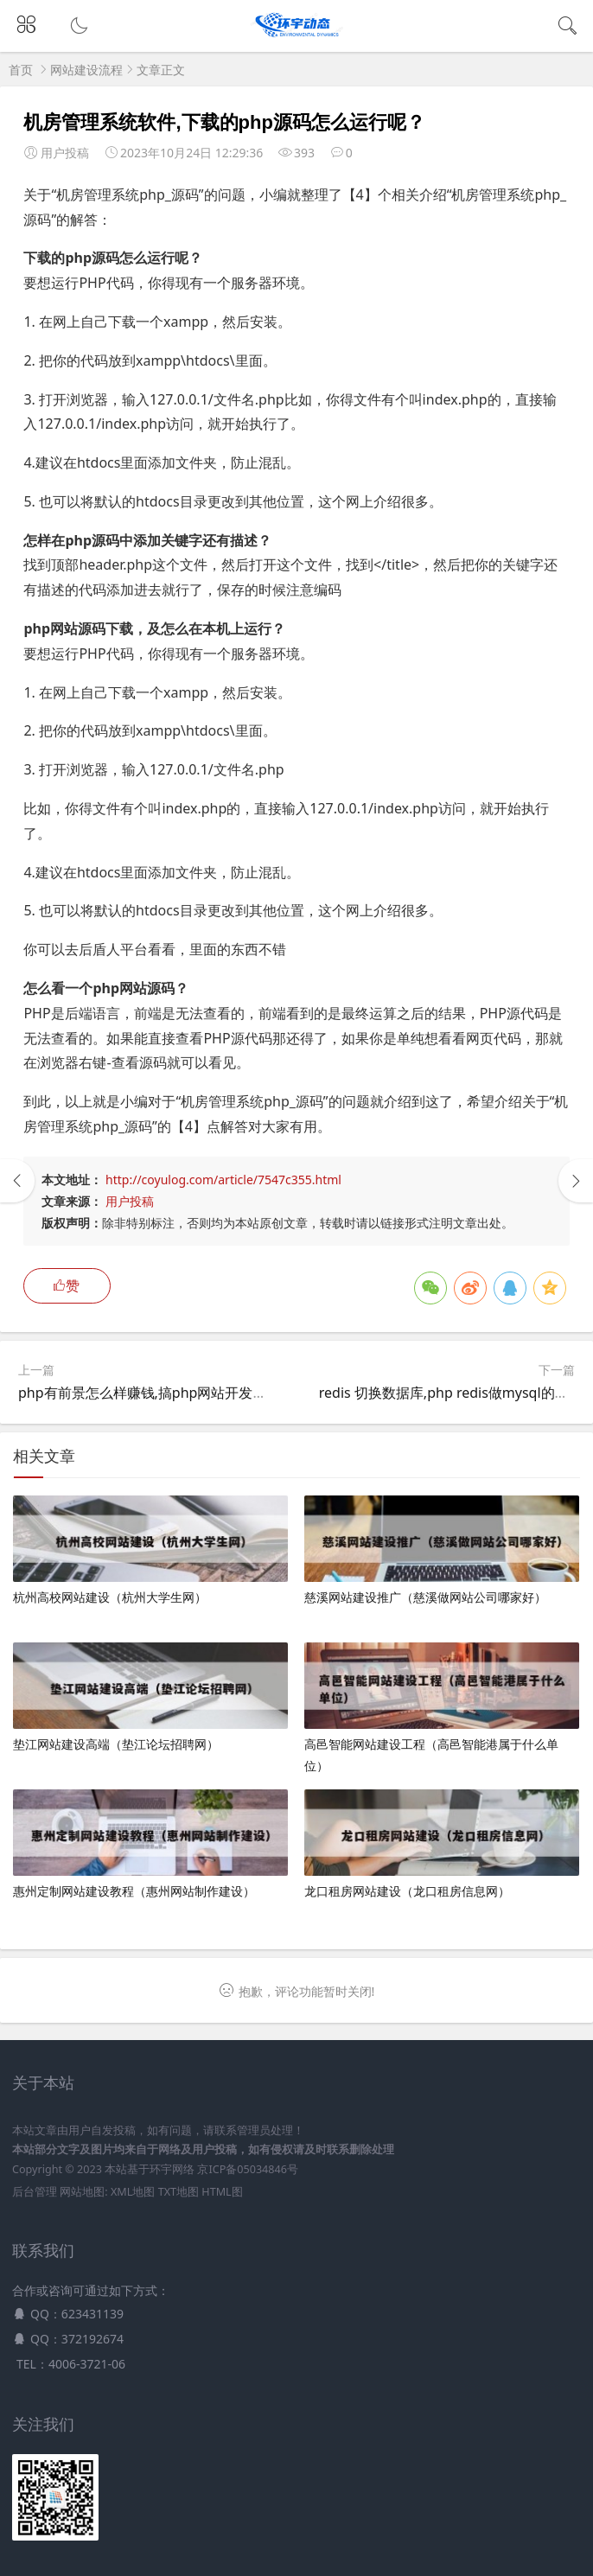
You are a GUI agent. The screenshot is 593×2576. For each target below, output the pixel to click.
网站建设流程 (86, 69)
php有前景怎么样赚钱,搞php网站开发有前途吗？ (170, 1392)
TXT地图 (178, 2191)
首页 (21, 69)
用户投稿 (129, 1201)
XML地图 (133, 2191)
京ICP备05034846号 (247, 2169)
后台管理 (34, 2191)
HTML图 (221, 2191)
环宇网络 (172, 2169)
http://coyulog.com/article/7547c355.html (223, 1179)
